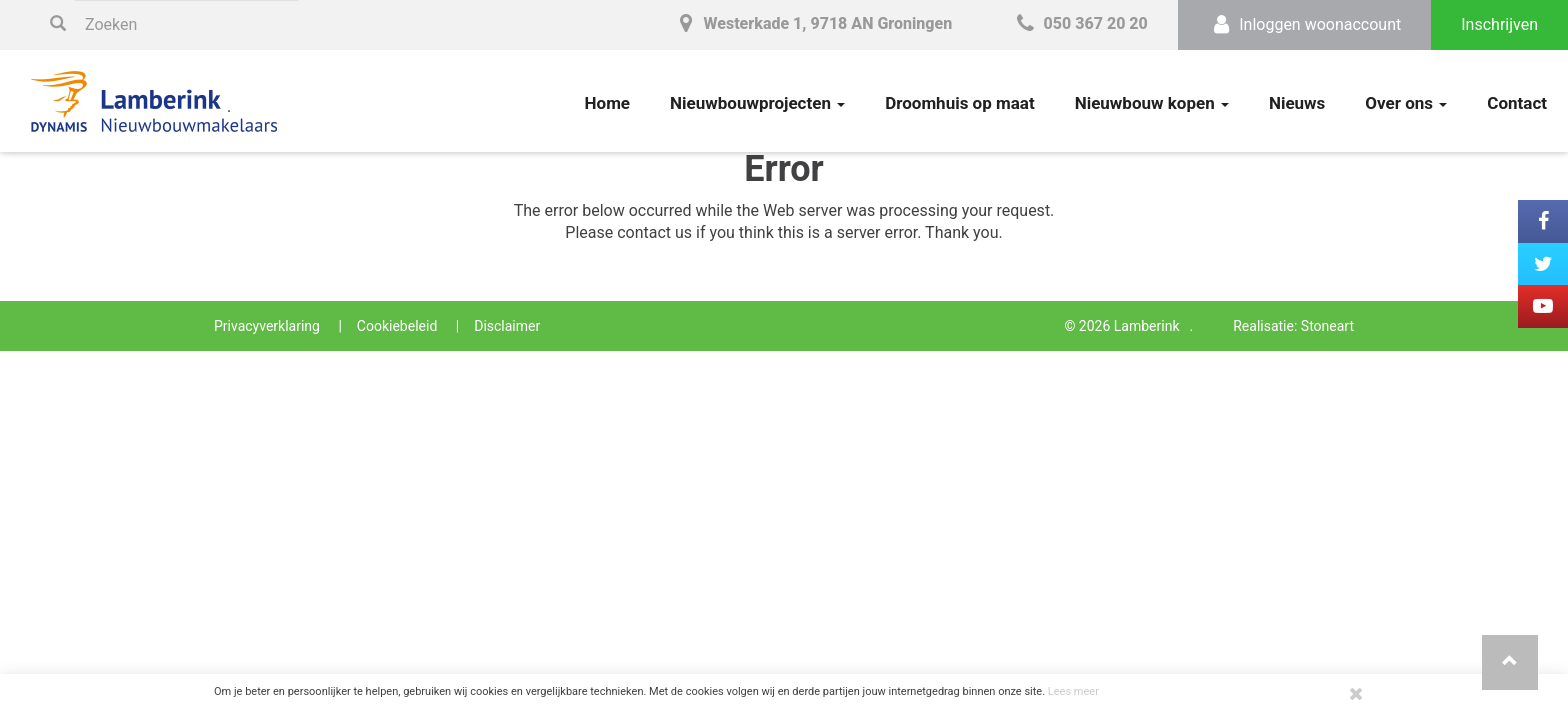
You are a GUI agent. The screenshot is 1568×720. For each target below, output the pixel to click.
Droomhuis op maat (960, 103)
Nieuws (1297, 103)
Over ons (1406, 103)
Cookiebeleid (397, 326)
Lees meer (1073, 691)
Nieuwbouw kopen (1152, 103)
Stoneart (1327, 326)
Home (608, 103)
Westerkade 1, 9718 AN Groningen (812, 23)
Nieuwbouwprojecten (757, 103)
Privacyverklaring (267, 326)
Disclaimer (507, 326)
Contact (1517, 103)
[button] (1510, 662)
